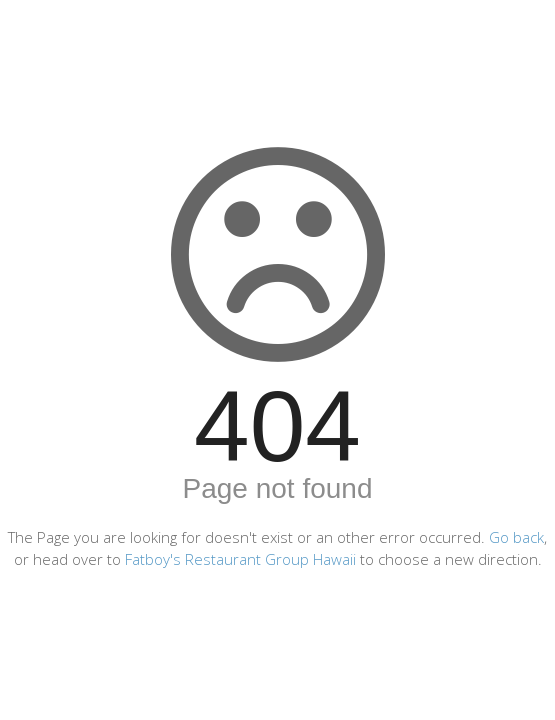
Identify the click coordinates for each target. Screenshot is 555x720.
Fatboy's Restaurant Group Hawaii (240, 559)
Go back (516, 537)
